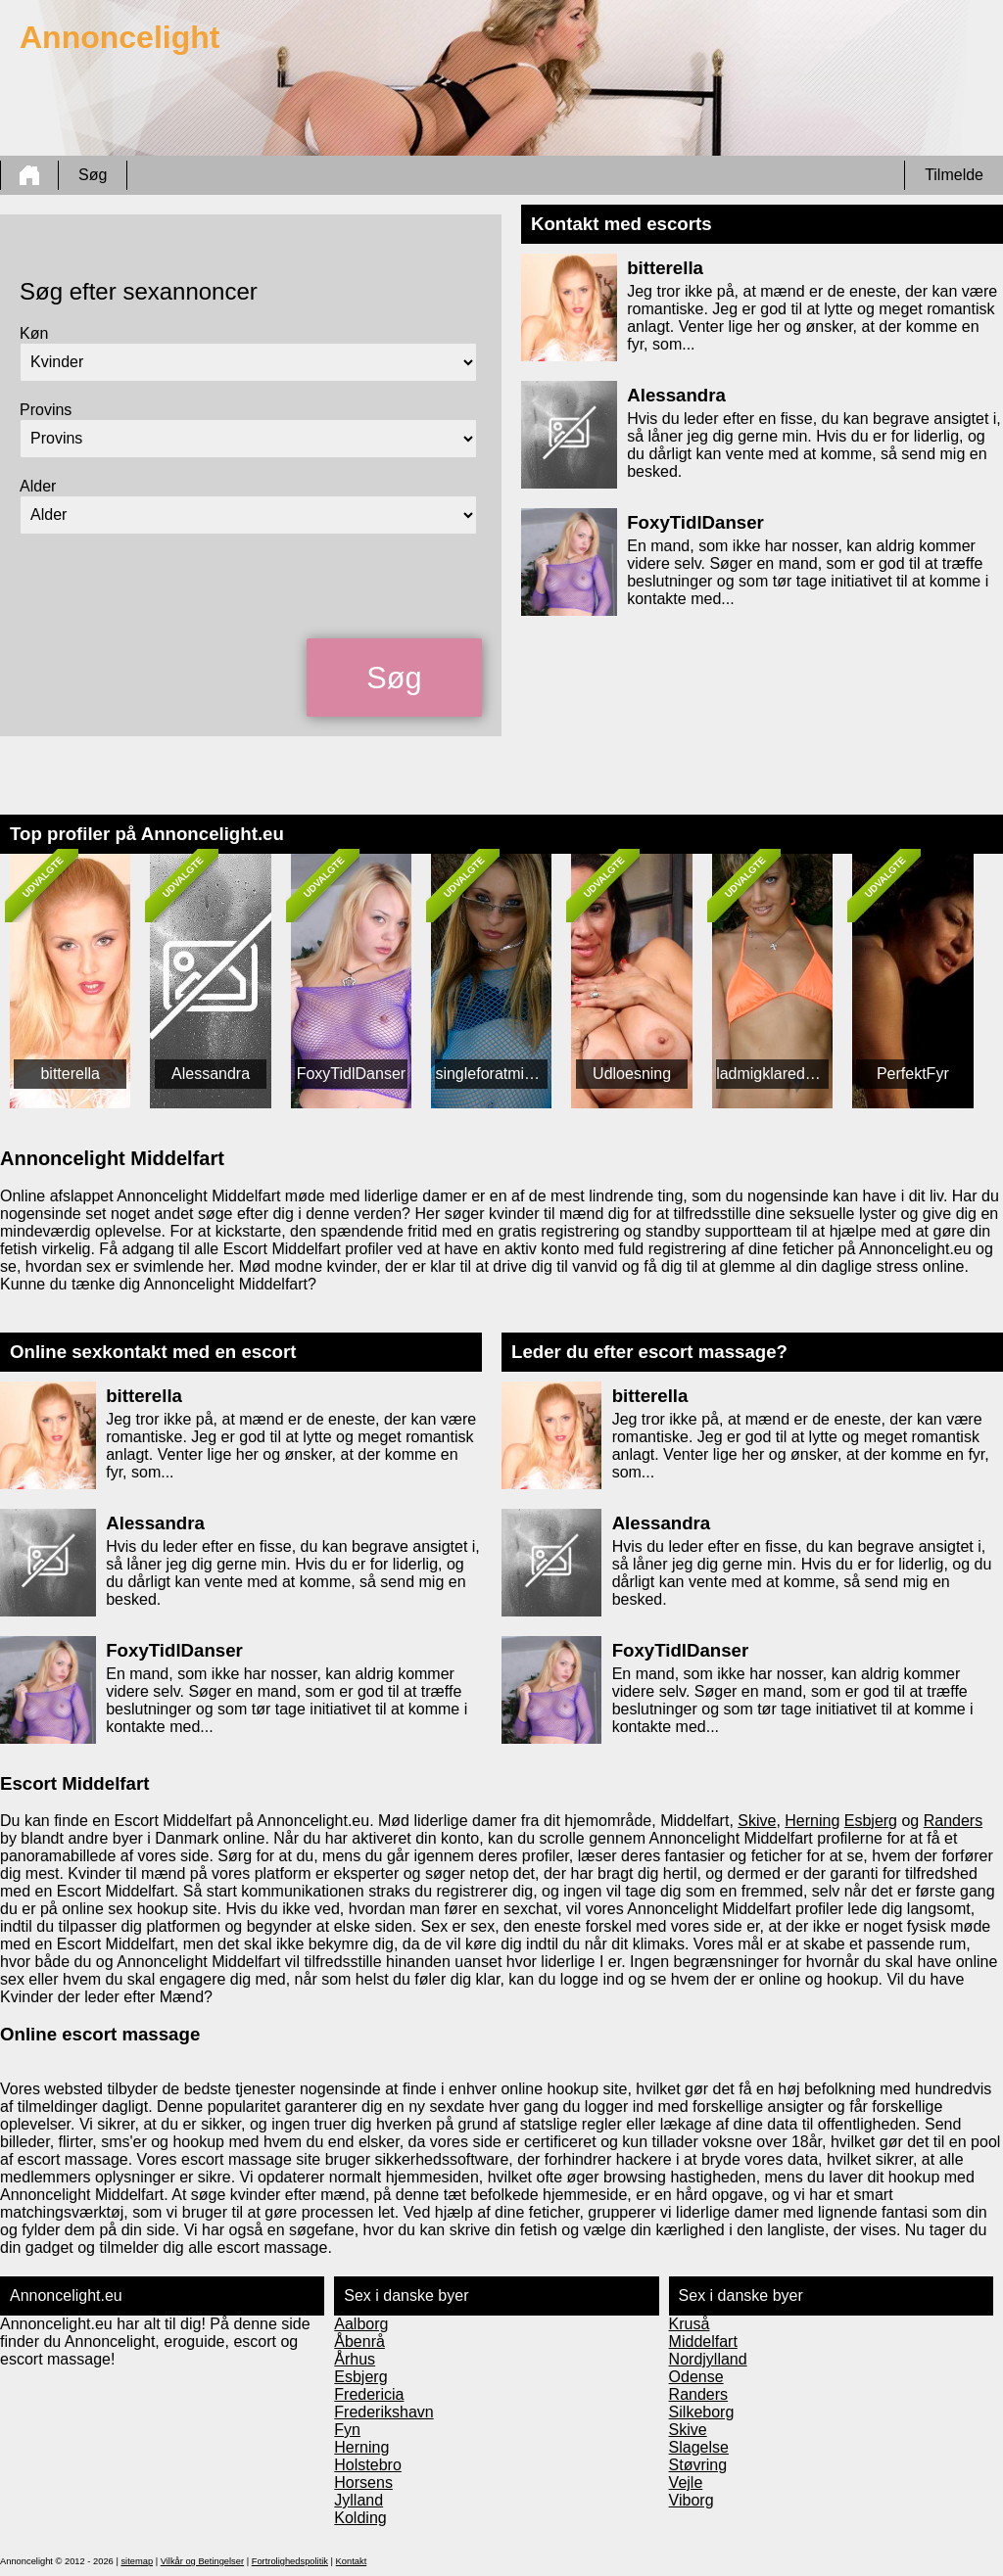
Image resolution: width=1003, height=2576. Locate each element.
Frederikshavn (383, 2412)
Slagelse (699, 2447)
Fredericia (369, 2394)
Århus (354, 2359)
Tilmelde (954, 174)
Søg (92, 174)
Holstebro (367, 2465)
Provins (46, 409)
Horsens (363, 2482)
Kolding (360, 2517)
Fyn (347, 2429)
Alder (38, 486)
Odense (696, 2376)
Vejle (686, 2482)
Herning (812, 1820)
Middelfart (703, 2341)
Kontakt (351, 2561)
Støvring (698, 2465)
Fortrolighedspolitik (290, 2561)
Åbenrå (359, 2341)
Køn (34, 333)
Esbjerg (870, 1820)
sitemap (136, 2561)
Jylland (358, 2500)
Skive (757, 1820)
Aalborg (361, 2324)
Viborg (691, 2500)
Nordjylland (708, 2359)
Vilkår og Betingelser (202, 2561)
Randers (953, 1820)
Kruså (689, 2324)
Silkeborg (702, 2412)
